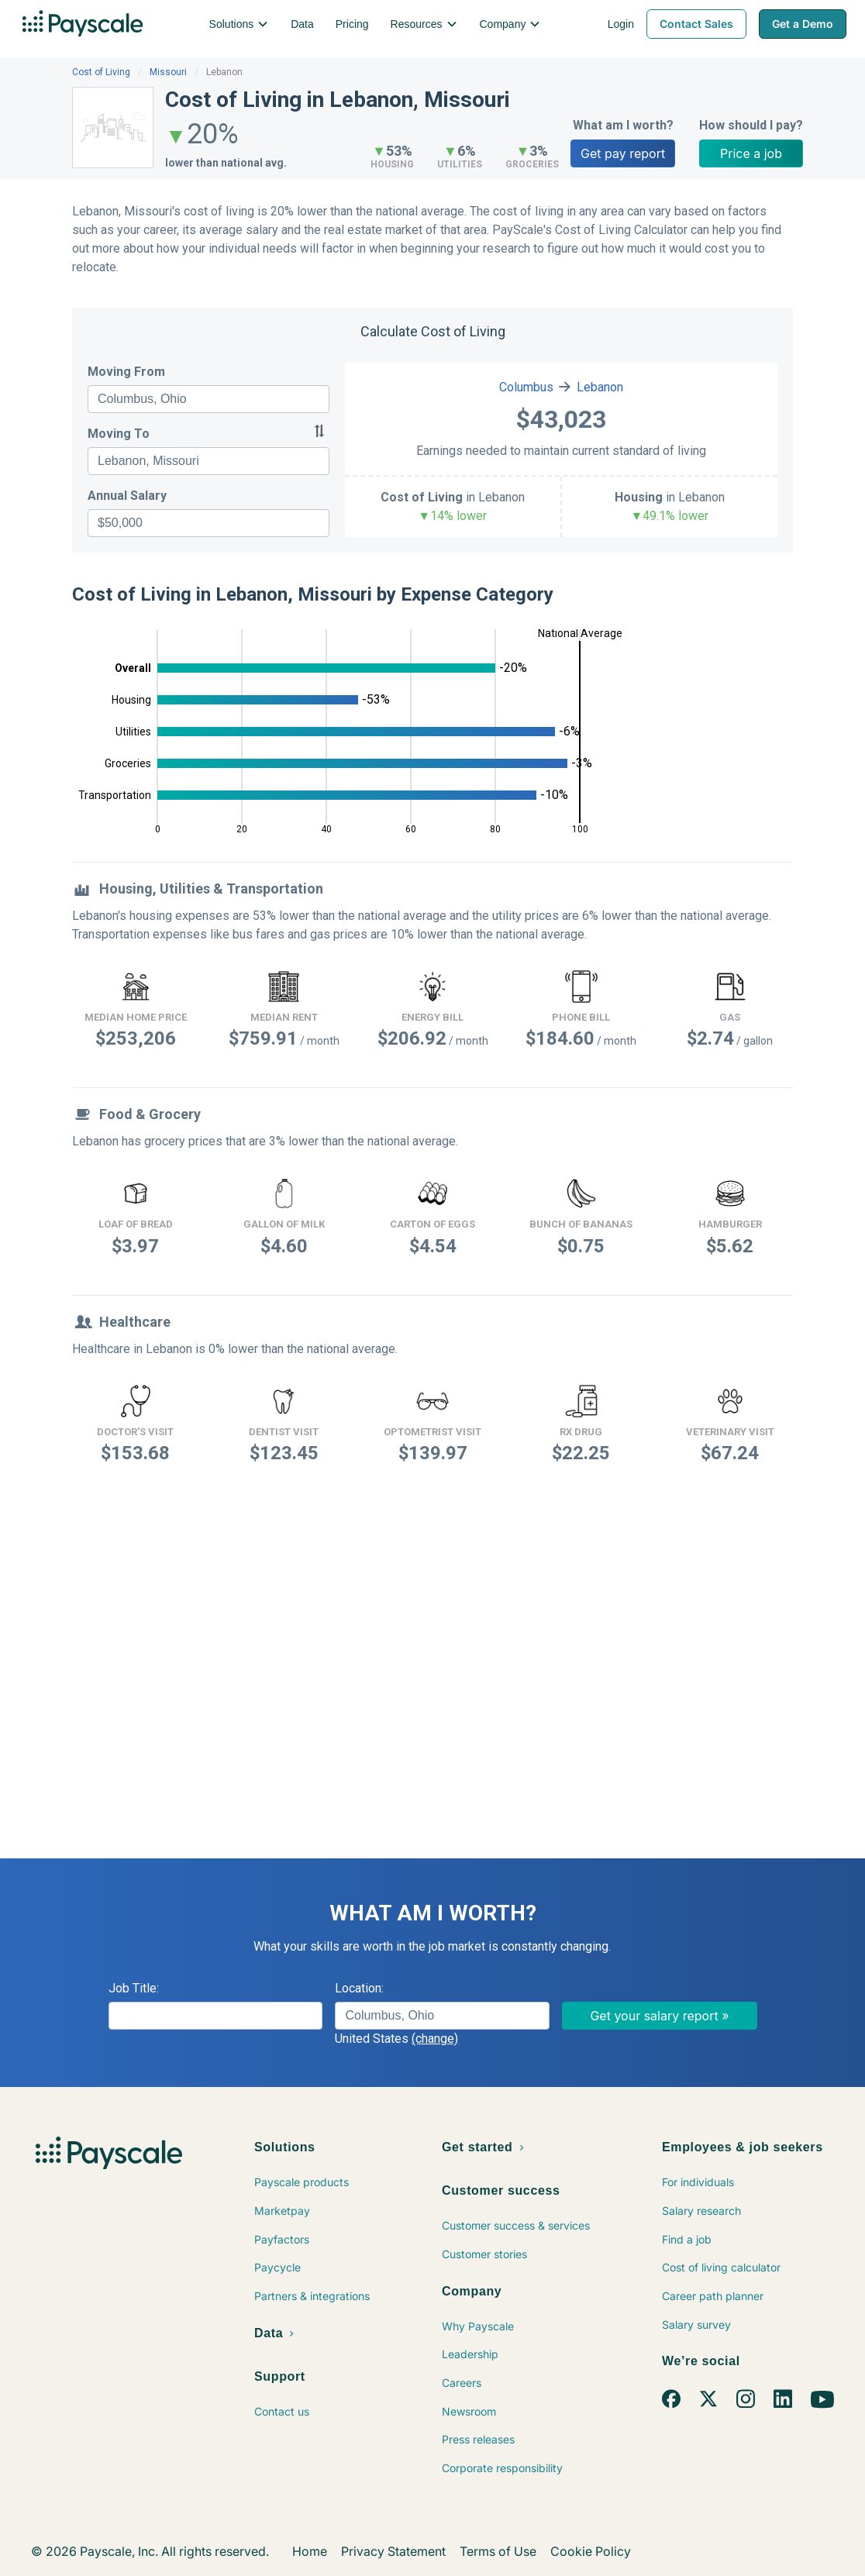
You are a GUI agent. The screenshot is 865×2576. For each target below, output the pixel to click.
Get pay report (623, 153)
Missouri (168, 72)
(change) (435, 2038)
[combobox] (208, 399)
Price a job (751, 153)
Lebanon (600, 387)
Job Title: (134, 1988)
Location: (359, 1988)
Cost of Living (101, 72)
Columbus (526, 387)
